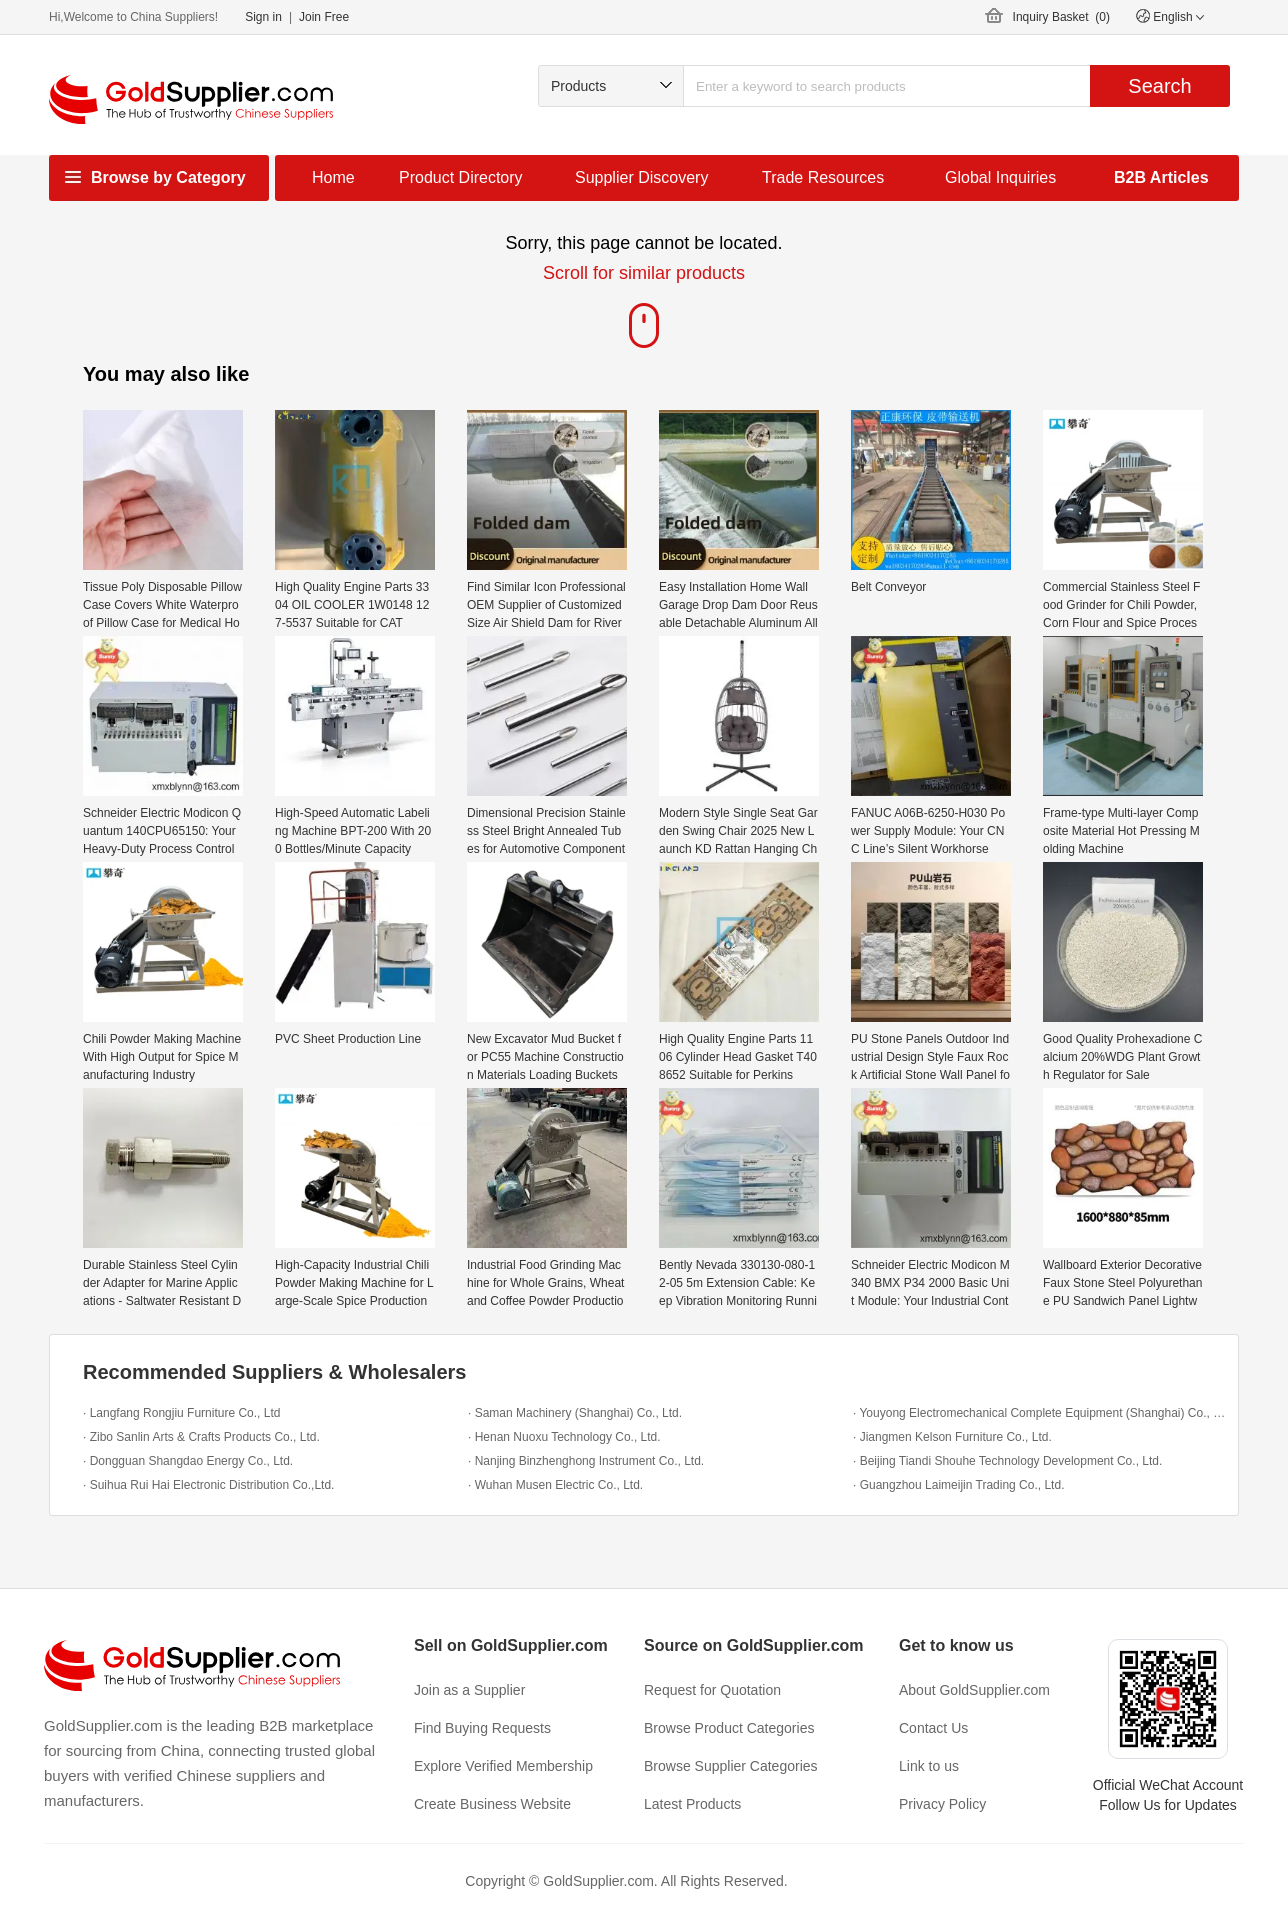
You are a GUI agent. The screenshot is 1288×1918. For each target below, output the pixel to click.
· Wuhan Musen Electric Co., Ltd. (555, 1485)
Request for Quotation (712, 1690)
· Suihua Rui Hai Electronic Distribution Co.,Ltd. (208, 1485)
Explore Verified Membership (503, 1766)
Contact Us (933, 1728)
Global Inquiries (1000, 177)
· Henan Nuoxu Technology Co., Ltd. (564, 1437)
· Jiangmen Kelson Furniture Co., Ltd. (952, 1437)
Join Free (324, 17)
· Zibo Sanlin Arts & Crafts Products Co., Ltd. (201, 1437)
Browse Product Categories (729, 1728)
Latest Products (692, 1804)
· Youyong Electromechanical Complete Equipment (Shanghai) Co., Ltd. (1040, 1413)
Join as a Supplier (469, 1690)
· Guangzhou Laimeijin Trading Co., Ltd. (958, 1485)
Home (333, 177)
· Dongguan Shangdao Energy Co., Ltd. (188, 1461)
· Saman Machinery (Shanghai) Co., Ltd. (575, 1413)
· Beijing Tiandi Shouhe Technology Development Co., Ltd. (1007, 1461)
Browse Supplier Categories (731, 1766)
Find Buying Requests (482, 1728)
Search (1159, 86)
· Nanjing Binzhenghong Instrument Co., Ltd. (586, 1461)
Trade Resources (823, 177)
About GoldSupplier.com (974, 1690)
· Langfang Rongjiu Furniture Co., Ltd (181, 1413)
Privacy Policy (942, 1804)
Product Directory (461, 177)
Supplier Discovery (641, 177)
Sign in (263, 17)
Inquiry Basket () (1061, 17)
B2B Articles (1161, 177)
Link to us (929, 1766)
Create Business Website (492, 1804)
